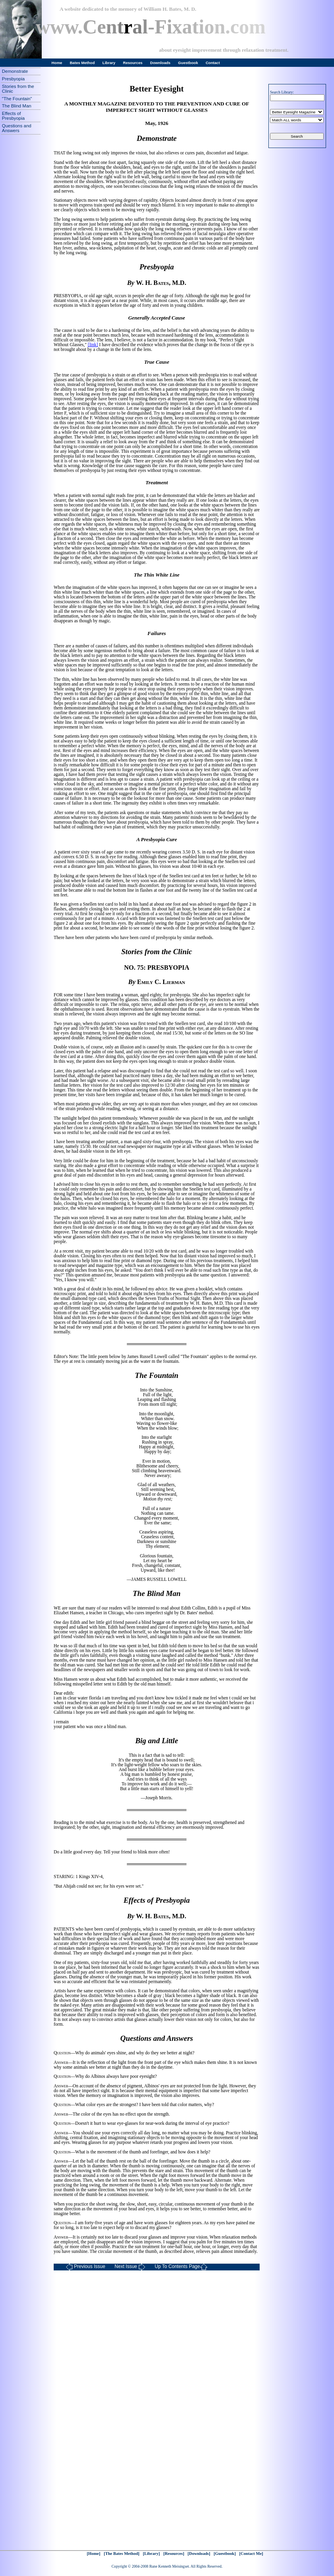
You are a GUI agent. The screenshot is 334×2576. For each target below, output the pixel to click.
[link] (93, 344)
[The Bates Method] (122, 2553)
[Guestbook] (225, 2553)
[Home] (93, 2553)
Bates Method (82, 62)
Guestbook (188, 62)
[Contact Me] (251, 2553)
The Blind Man (16, 105)
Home (57, 62)
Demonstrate (15, 71)
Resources (132, 62)
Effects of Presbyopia (13, 116)
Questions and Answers (16, 128)
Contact (213, 62)
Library (109, 62)
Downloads (160, 62)
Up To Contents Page (181, 2267)
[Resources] (173, 2553)
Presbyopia (13, 78)
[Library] (151, 2553)
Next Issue (130, 2267)
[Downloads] (199, 2553)
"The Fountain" (17, 98)
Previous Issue (85, 2267)
